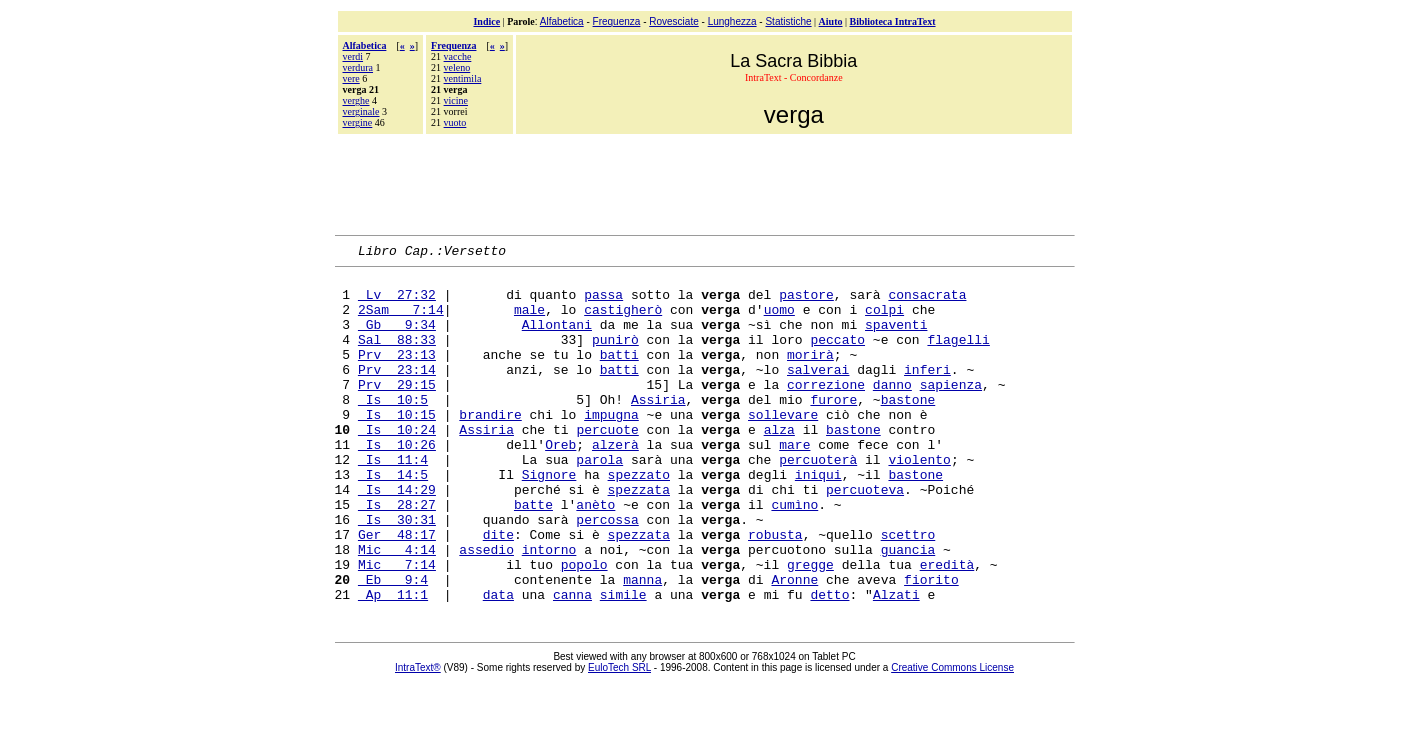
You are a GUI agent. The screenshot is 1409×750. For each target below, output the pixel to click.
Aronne (794, 645)
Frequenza (617, 21)
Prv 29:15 (397, 411)
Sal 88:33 (397, 357)
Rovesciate (673, 21)
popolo (584, 627)
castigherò (623, 321)
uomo (779, 321)
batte (533, 555)
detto (829, 663)
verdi (353, 56)
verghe (356, 100)
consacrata (927, 303)
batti (619, 375)
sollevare (783, 447)
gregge (810, 627)
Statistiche (788, 21)
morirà (810, 375)
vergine (358, 122)
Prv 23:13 (397, 375)
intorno (549, 609)
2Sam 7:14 (401, 321)
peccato (837, 357)
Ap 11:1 (393, 663)
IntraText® (418, 736)
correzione (826, 411)
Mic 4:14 (397, 609)
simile (623, 663)
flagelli (958, 357)
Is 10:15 (397, 447)
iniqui (818, 519)
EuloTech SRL (619, 736)
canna (572, 663)
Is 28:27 (397, 555)
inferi (927, 393)
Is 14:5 (393, 519)
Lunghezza (732, 21)
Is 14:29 (397, 537)
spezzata (639, 537)
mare (794, 483)
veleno (457, 67)
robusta (775, 591)
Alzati (896, 663)
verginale (361, 111)
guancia (908, 609)
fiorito (931, 645)
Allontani (557, 339)
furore (833, 429)
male (529, 321)
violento (919, 501)
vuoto (455, 122)
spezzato (639, 519)
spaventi (896, 339)
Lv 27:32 (397, 303)
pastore (806, 303)
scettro (908, 591)
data (498, 663)
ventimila (463, 78)
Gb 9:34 (397, 339)
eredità (947, 627)
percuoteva (865, 537)
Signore (549, 519)
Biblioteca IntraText (893, 21)
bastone (908, 429)
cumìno (794, 555)
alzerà (615, 483)
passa (603, 303)
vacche (458, 56)
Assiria (658, 429)
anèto (595, 555)
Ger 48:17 (397, 591)
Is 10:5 (393, 429)
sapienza (951, 411)
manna (642, 645)
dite (498, 591)
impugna (611, 447)
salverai (818, 393)
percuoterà (818, 501)
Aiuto (831, 21)
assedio (486, 609)
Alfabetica (562, 21)
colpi (884, 321)
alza (779, 465)
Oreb (560, 483)
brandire (490, 447)
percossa (607, 573)
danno (892, 411)
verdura (358, 67)
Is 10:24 (397, 465)
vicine (456, 100)
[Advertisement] (705, 182)
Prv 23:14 (397, 393)
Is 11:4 (393, 501)
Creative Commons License (952, 736)
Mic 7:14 (397, 627)
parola (599, 501)
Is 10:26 (397, 483)
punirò (615, 357)
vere (351, 78)
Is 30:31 (397, 573)
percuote (607, 465)
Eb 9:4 (393, 645)
